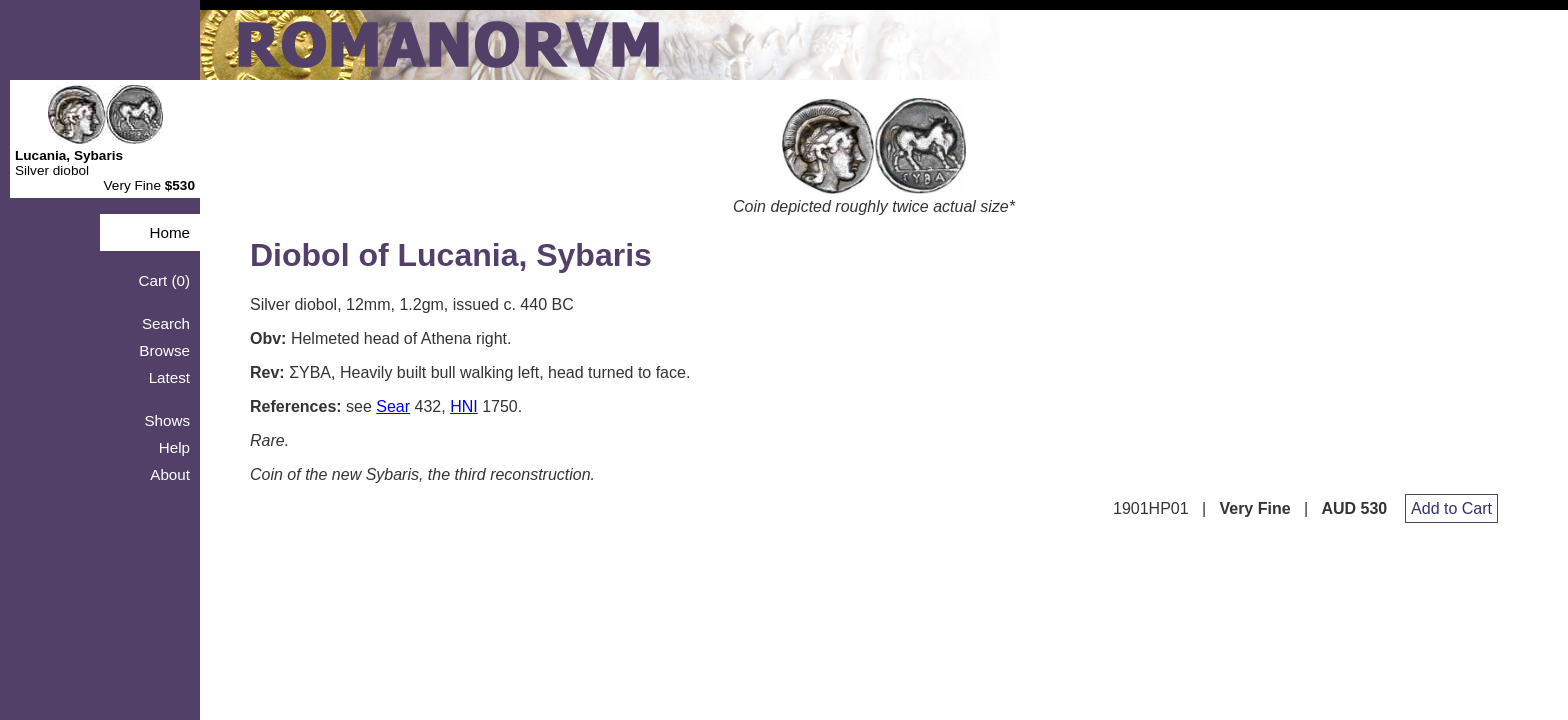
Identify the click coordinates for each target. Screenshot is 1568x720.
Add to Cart (1451, 508)
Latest (169, 377)
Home (169, 232)
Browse (164, 350)
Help (174, 447)
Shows (167, 420)
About (170, 474)
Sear (393, 406)
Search (166, 323)
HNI (464, 406)
